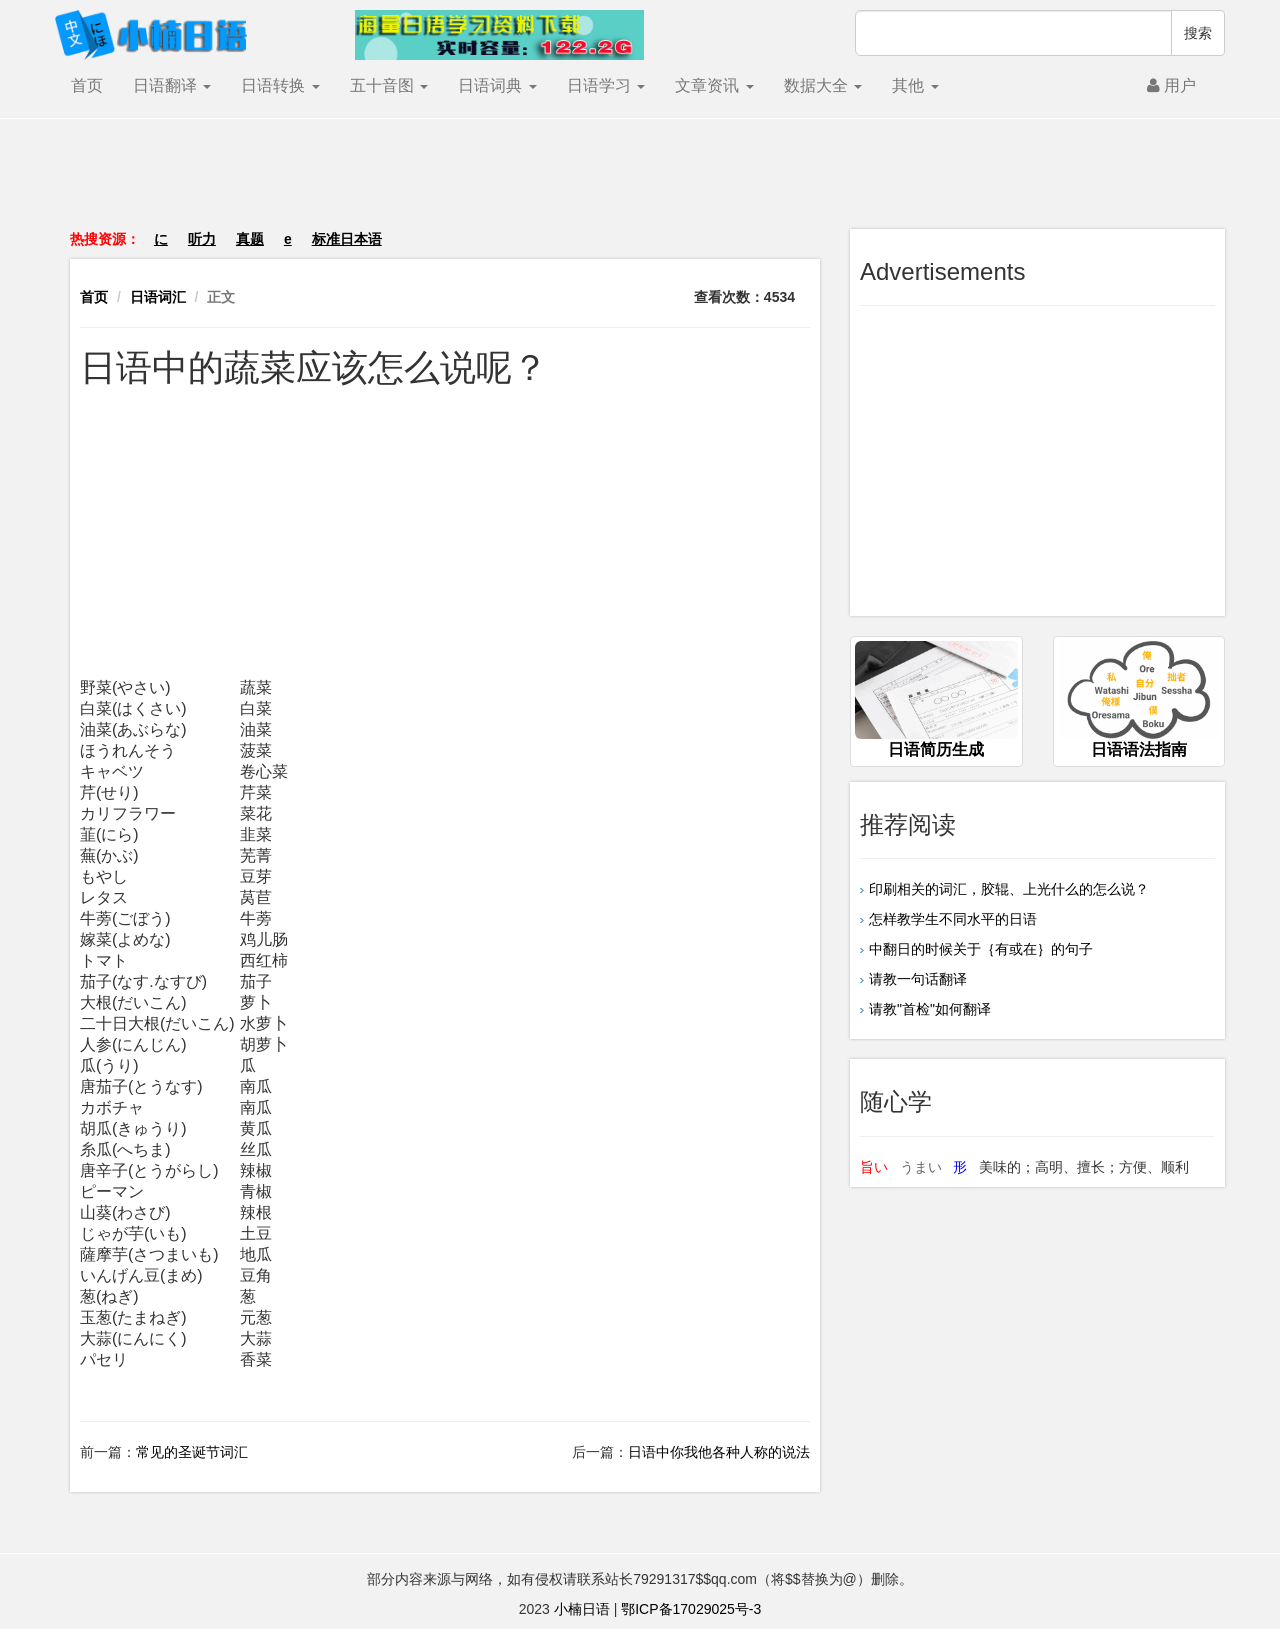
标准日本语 (347, 239)
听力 (202, 239)
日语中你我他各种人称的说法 (719, 1452)
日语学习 (606, 85)
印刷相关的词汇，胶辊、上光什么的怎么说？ (1009, 889)
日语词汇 (158, 297)
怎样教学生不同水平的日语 (953, 919)
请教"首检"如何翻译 (930, 1009)
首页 (87, 85)
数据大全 (823, 85)
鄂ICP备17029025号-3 (691, 1609)
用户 (1171, 85)
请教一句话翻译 (918, 979)
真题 (250, 239)
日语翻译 (172, 85)
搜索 (1198, 33)
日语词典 (497, 85)
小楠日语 (582, 1609)
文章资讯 (714, 85)
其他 (915, 85)
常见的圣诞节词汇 (192, 1452)
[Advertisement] (640, 184)
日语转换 (280, 85)
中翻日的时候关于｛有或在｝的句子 (981, 949)
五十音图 (389, 85)
